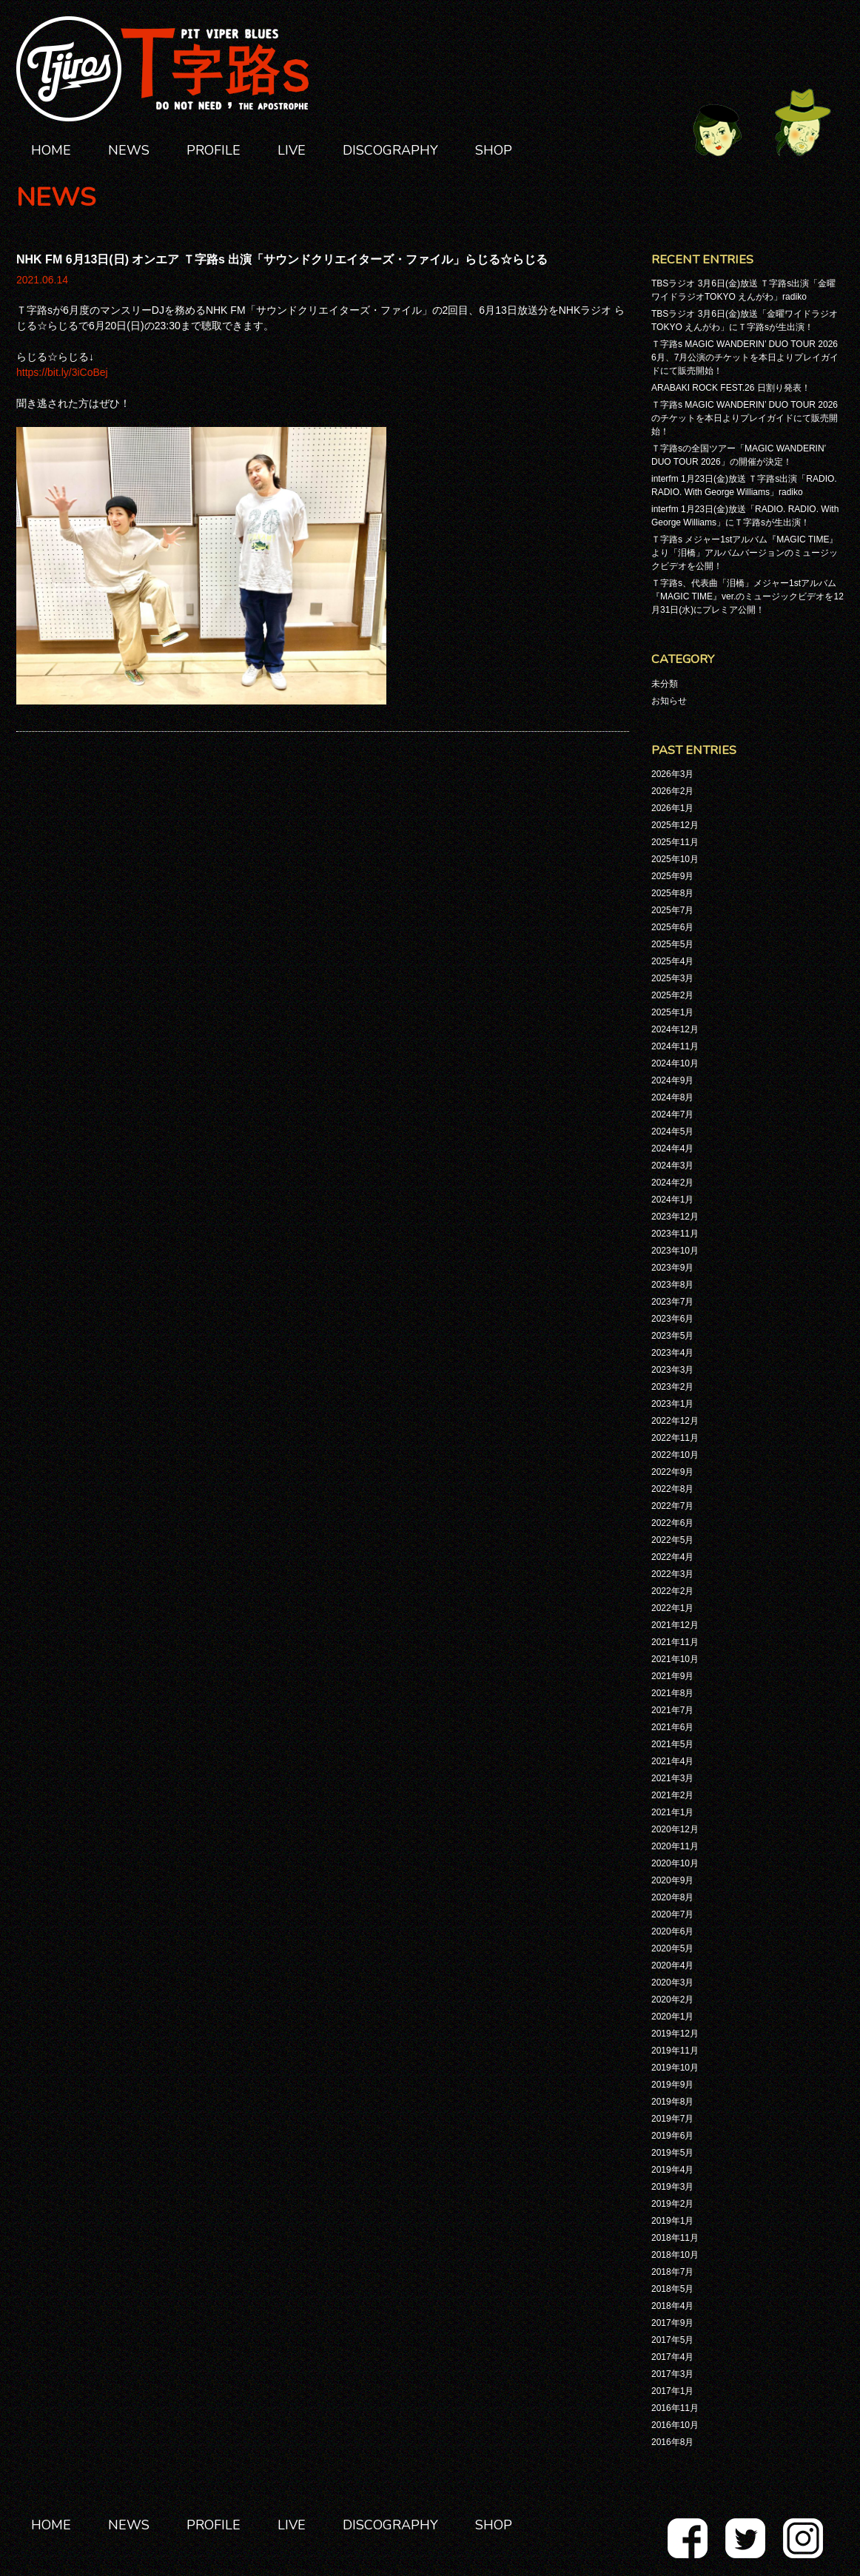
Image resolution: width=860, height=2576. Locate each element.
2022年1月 (672, 1608)
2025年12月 (675, 825)
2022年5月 (672, 1540)
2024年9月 (672, 1080)
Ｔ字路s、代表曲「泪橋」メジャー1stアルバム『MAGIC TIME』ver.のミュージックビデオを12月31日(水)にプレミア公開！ (747, 596)
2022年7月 (672, 1506)
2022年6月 (672, 1523)
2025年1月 (672, 1012)
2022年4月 (672, 1557)
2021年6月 (672, 1727)
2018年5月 (672, 2289)
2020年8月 (672, 1897)
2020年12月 (675, 1829)
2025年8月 (672, 893)
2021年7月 (672, 1710)
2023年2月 (672, 1387)
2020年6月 (672, 1931)
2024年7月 (672, 1114)
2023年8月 (672, 1284)
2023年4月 (672, 1353)
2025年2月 (672, 995)
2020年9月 (672, 1880)
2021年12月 (675, 1625)
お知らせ (669, 701)
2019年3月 (672, 2187)
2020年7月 (672, 1914)
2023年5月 (672, 1336)
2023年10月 (675, 1250)
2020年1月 (672, 2016)
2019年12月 (675, 2033)
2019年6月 (672, 2136)
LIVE (292, 150)
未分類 (664, 684)
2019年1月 (672, 2221)
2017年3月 (672, 2374)
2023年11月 (675, 1233)
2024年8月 (672, 1097)
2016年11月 (675, 2408)
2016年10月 (675, 2425)
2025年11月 (675, 842)
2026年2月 (672, 791)
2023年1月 (672, 1404)
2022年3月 (672, 1574)
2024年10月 (675, 1063)
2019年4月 (672, 2170)
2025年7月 (672, 910)
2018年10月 (675, 2255)
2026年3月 (672, 774)
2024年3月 (672, 1165)
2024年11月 (675, 1046)
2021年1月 (672, 1812)
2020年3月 (672, 1982)
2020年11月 (675, 1846)
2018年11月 (675, 2238)
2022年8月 (672, 1489)
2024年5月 (672, 1131)
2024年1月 (672, 1199)
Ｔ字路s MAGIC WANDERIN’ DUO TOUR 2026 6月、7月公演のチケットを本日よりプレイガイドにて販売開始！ (745, 357)
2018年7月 (672, 2272)
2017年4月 (672, 2357)
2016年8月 (672, 2442)
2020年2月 (672, 1999)
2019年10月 (675, 2067)
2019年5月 (672, 2153)
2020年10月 (675, 1863)
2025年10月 (675, 859)
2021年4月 (672, 1761)
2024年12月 (675, 1029)
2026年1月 (672, 808)
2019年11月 (675, 2050)
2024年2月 (672, 1182)
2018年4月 (672, 2306)
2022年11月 (675, 1438)
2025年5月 (672, 944)
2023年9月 (672, 1267)
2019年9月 (672, 2084)
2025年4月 (672, 961)
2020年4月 (672, 1965)
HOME (51, 150)
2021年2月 (672, 1795)
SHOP (493, 150)
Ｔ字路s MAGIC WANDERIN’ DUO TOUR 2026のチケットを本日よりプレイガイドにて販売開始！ (744, 418)
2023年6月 (672, 1319)
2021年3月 (672, 1778)
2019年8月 (672, 2101)
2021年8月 (672, 1693)
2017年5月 (672, 2340)
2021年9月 (672, 1676)
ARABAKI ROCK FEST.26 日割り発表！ (730, 388)
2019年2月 (672, 2204)
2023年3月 (672, 1370)
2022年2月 (672, 1591)
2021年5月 (672, 1744)
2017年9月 (672, 2323)
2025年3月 (672, 978)
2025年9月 (672, 876)
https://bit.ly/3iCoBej (62, 372)
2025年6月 (672, 927)
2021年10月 (675, 1659)
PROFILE (214, 150)
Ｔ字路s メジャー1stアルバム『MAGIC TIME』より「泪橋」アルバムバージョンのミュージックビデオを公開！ (744, 552)
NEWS (129, 150)
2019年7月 (672, 2118)
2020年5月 (672, 1948)
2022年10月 (675, 1455)
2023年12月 (675, 1216)
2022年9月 (672, 1472)
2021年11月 (675, 1642)
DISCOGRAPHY (390, 150)
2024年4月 (672, 1148)
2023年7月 (672, 1302)
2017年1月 (672, 2391)
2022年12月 (675, 1421)
